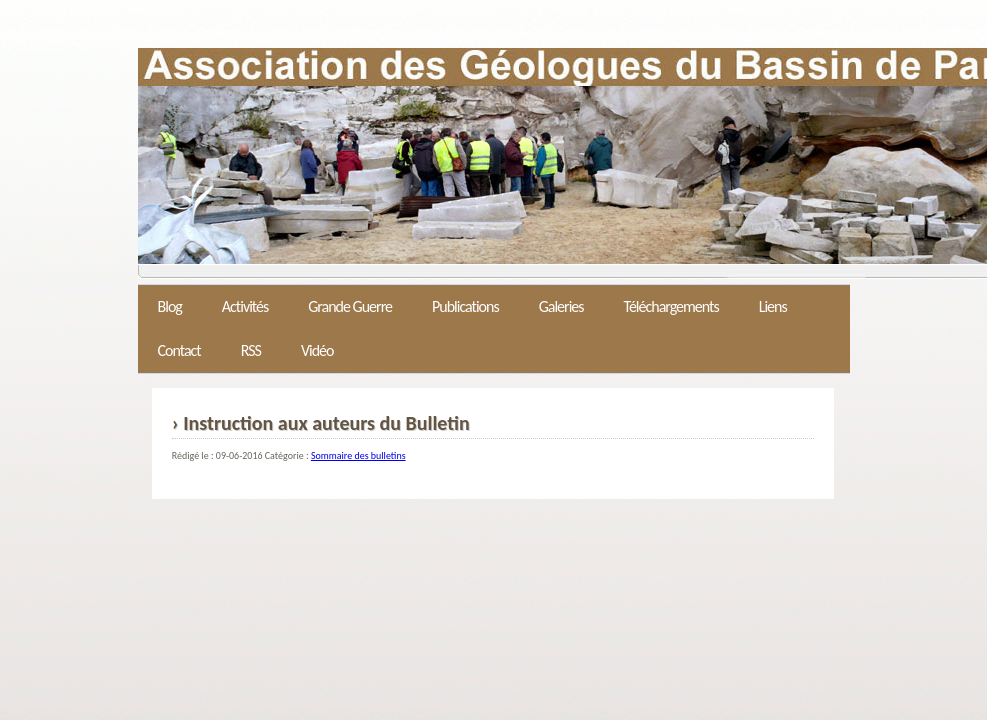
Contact (179, 350)
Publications (465, 306)
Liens (773, 306)
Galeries (561, 306)
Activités (245, 306)
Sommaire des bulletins (358, 455)
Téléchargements (671, 306)
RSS (251, 350)
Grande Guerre (350, 306)
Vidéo (317, 350)
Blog (170, 306)
